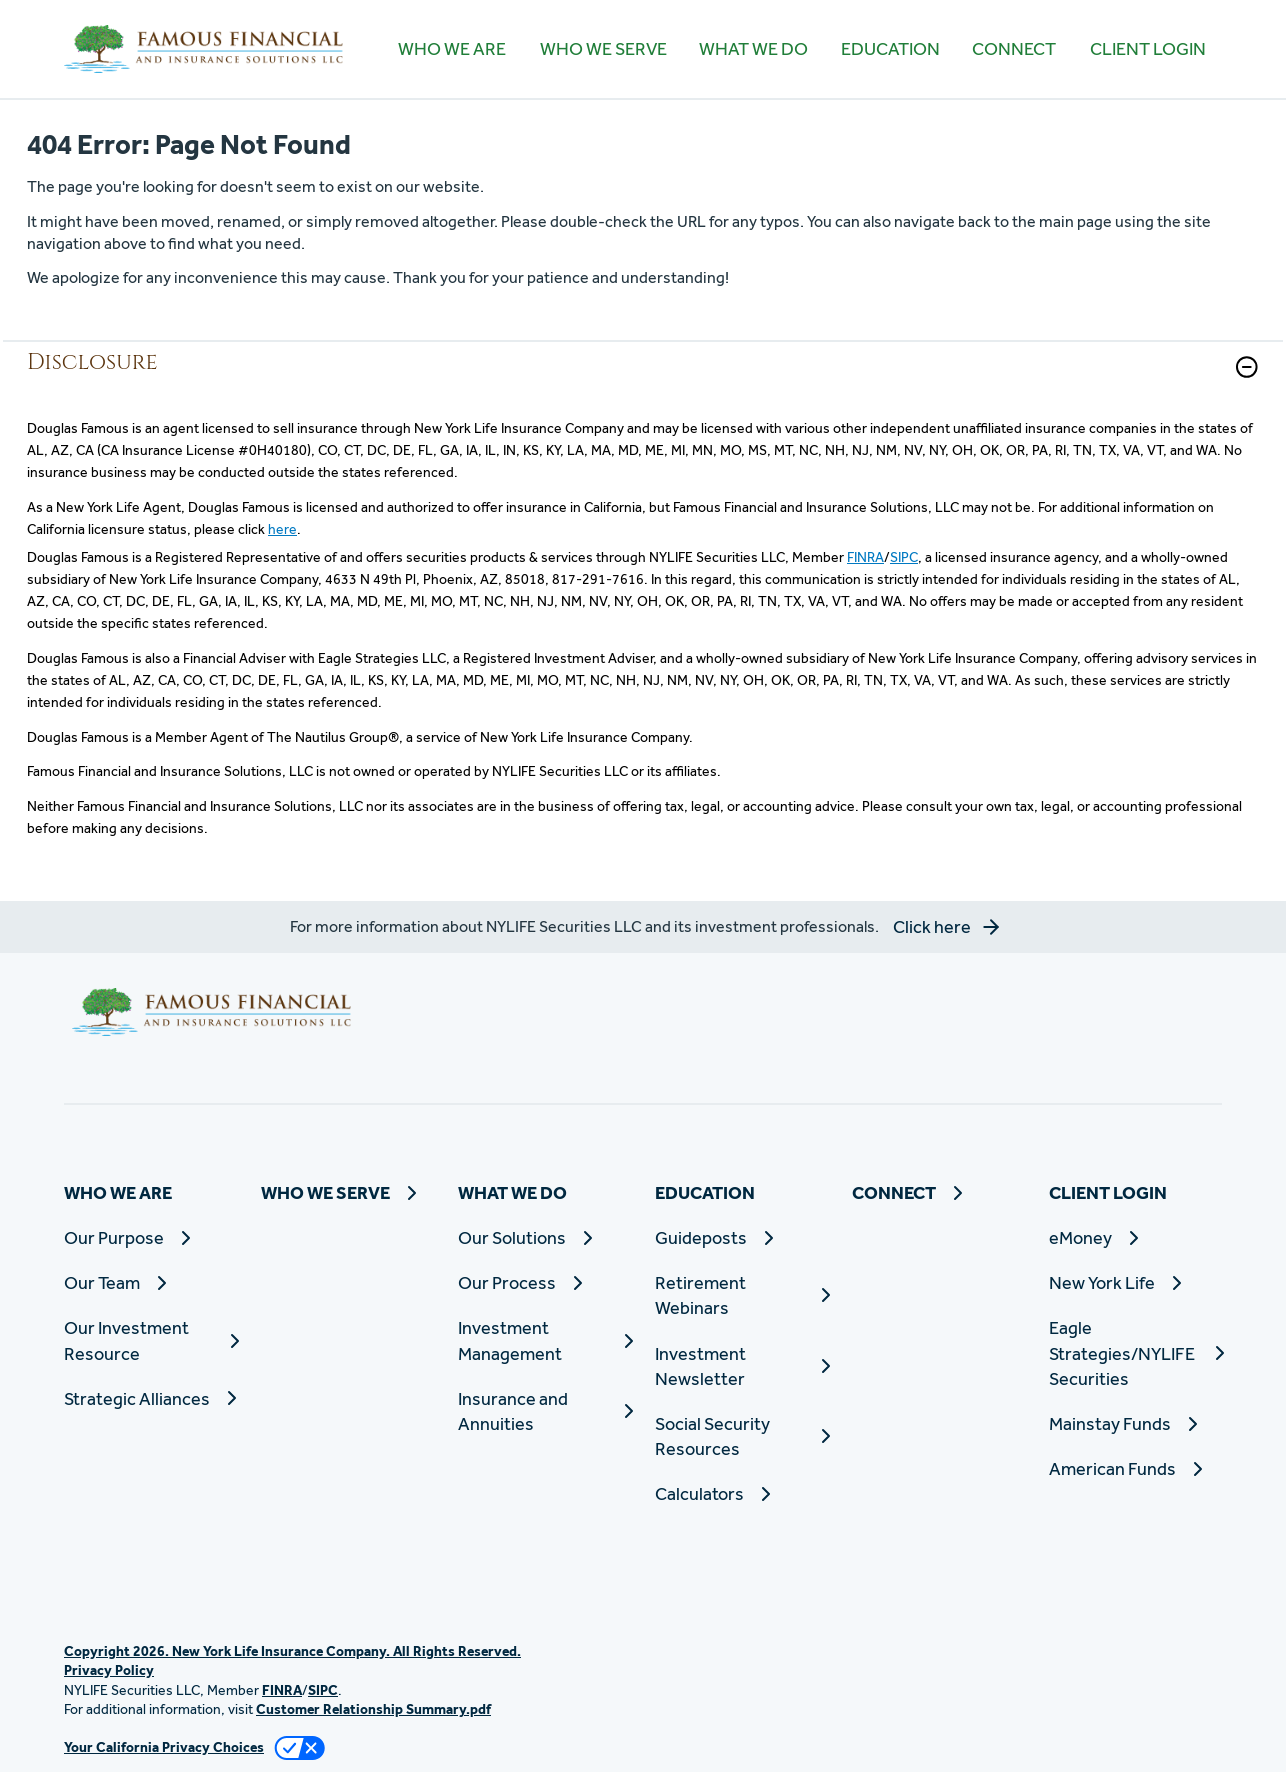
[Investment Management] (544, 1340)
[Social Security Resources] (741, 1436)
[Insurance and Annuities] (544, 1411)
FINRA (865, 557)
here (282, 529)
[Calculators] (741, 1493)
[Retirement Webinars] (741, 1295)
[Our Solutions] (544, 1237)
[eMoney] (1135, 1237)
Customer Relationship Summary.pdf (373, 1709)
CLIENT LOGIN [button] (1148, 48)
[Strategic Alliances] (150, 1398)
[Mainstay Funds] (1135, 1423)
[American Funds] (1135, 1468)
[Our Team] (150, 1282)
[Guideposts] (741, 1237)
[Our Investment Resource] (150, 1340)
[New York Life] (1135, 1282)
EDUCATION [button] (890, 48)
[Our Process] (544, 1282)
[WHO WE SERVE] (602, 49)
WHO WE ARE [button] (452, 48)
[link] (643, 379)
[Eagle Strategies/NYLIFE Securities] (1135, 1353)
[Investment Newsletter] (741, 1366)
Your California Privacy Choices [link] (164, 1747)
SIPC (904, 557)
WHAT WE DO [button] (753, 48)
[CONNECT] (1014, 49)
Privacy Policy (109, 1670)
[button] (1247, 367)
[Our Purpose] (150, 1237)
